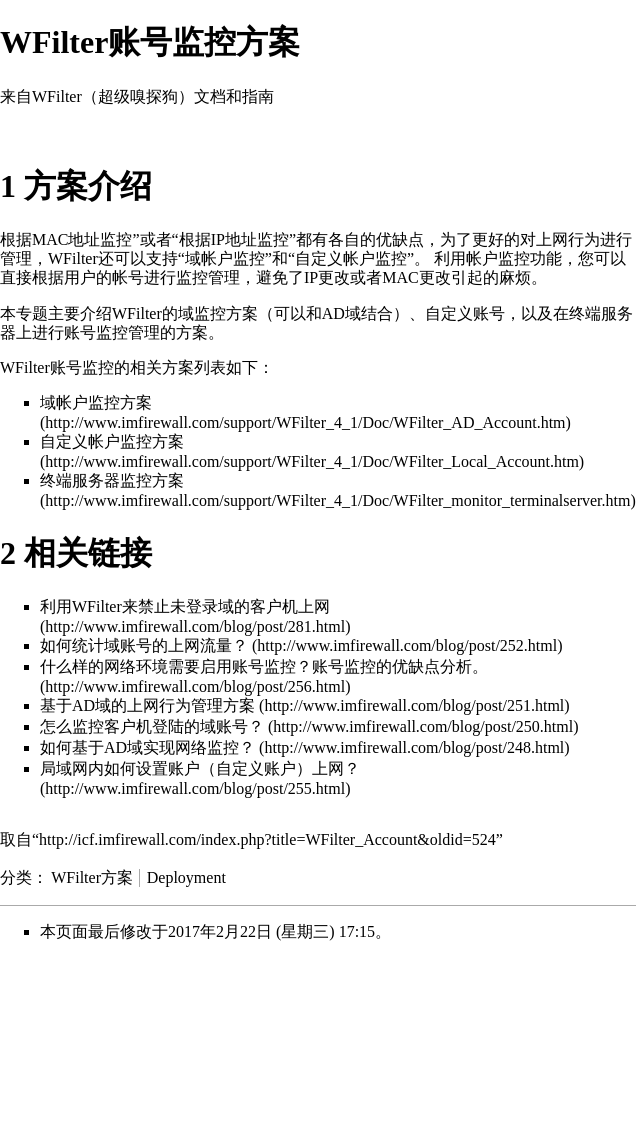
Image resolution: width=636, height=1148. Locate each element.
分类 (16, 877)
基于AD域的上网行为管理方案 (147, 705)
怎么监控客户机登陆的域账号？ (152, 726)
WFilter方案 (92, 877)
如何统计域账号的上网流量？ (144, 645)
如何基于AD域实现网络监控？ (147, 747)
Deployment (186, 877)
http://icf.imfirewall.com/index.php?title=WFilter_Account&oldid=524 (267, 839)
